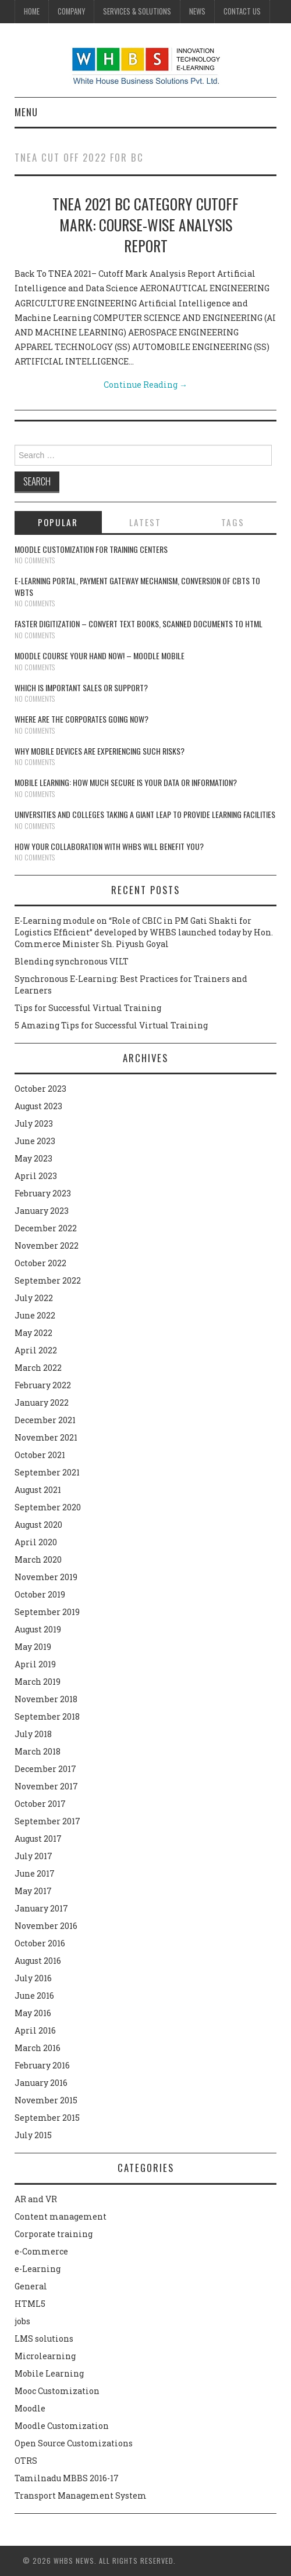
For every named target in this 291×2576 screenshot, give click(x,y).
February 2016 (42, 2065)
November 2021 (46, 1437)
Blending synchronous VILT (72, 961)
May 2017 (33, 1890)
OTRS (26, 2460)
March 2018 (38, 1751)
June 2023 (35, 1140)
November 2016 (46, 1925)
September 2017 (47, 1821)
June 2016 (34, 1995)
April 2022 (36, 1350)
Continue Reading (145, 384)
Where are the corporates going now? (81, 719)
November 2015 (46, 2100)
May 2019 (33, 1646)
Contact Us (242, 11)
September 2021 (47, 1472)
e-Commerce (41, 2251)
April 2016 (35, 2030)
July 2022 (34, 1297)
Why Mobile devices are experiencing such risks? (99, 751)
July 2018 (33, 1733)
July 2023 (34, 1123)
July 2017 (33, 1856)
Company (71, 11)
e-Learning (38, 2268)
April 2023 (36, 1175)
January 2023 (42, 1210)
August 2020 (38, 1524)
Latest (145, 522)
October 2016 (40, 1943)
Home (32, 11)
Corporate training (54, 2233)
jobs (22, 2321)
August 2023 (38, 1106)
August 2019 (38, 1629)
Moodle (30, 2408)
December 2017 (45, 1768)
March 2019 (38, 1681)
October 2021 (40, 1454)
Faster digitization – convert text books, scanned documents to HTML (138, 623)
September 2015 (47, 2117)
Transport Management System (81, 2495)
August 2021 (38, 1489)
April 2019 (35, 1664)
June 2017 (35, 1873)
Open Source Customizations (74, 2443)
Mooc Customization (57, 2390)
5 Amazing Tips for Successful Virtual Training (111, 1025)
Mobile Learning (49, 2373)
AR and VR (36, 2199)
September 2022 (48, 1280)
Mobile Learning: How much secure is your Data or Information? (126, 782)
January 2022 (42, 1402)
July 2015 (33, 2135)
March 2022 (38, 1367)
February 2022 (43, 1385)
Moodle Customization (62, 2425)
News (197, 11)
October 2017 (40, 1803)
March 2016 (38, 2047)
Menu (26, 112)
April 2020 (36, 1542)
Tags (232, 522)
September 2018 (47, 1716)
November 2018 (46, 1699)
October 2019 (40, 1594)
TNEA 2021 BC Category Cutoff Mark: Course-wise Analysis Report (145, 224)
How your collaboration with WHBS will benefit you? (109, 846)
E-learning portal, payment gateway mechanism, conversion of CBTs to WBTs (137, 586)
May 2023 (33, 1158)
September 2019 (47, 1611)
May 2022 (33, 1332)
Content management (61, 2216)
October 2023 (40, 1088)
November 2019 (46, 1576)
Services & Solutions (137, 11)
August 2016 (38, 1960)
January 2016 (41, 2082)
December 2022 (46, 1228)
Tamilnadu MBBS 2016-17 (67, 2478)
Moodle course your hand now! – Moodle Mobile (99, 655)
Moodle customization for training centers (91, 549)
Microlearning (45, 2355)
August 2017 (38, 1838)
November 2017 (46, 1786)
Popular (58, 522)
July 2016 (33, 1978)
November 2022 (47, 1245)
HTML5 (30, 2303)
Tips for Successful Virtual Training (88, 1007)
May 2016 (33, 2012)
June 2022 (35, 1315)
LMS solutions (44, 2338)
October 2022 (40, 1263)
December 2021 (45, 1419)
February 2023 (43, 1193)
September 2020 (48, 1507)
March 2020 (38, 1559)
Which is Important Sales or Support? (81, 687)
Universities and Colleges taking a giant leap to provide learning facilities (145, 814)
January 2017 (41, 1908)
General (31, 2286)
